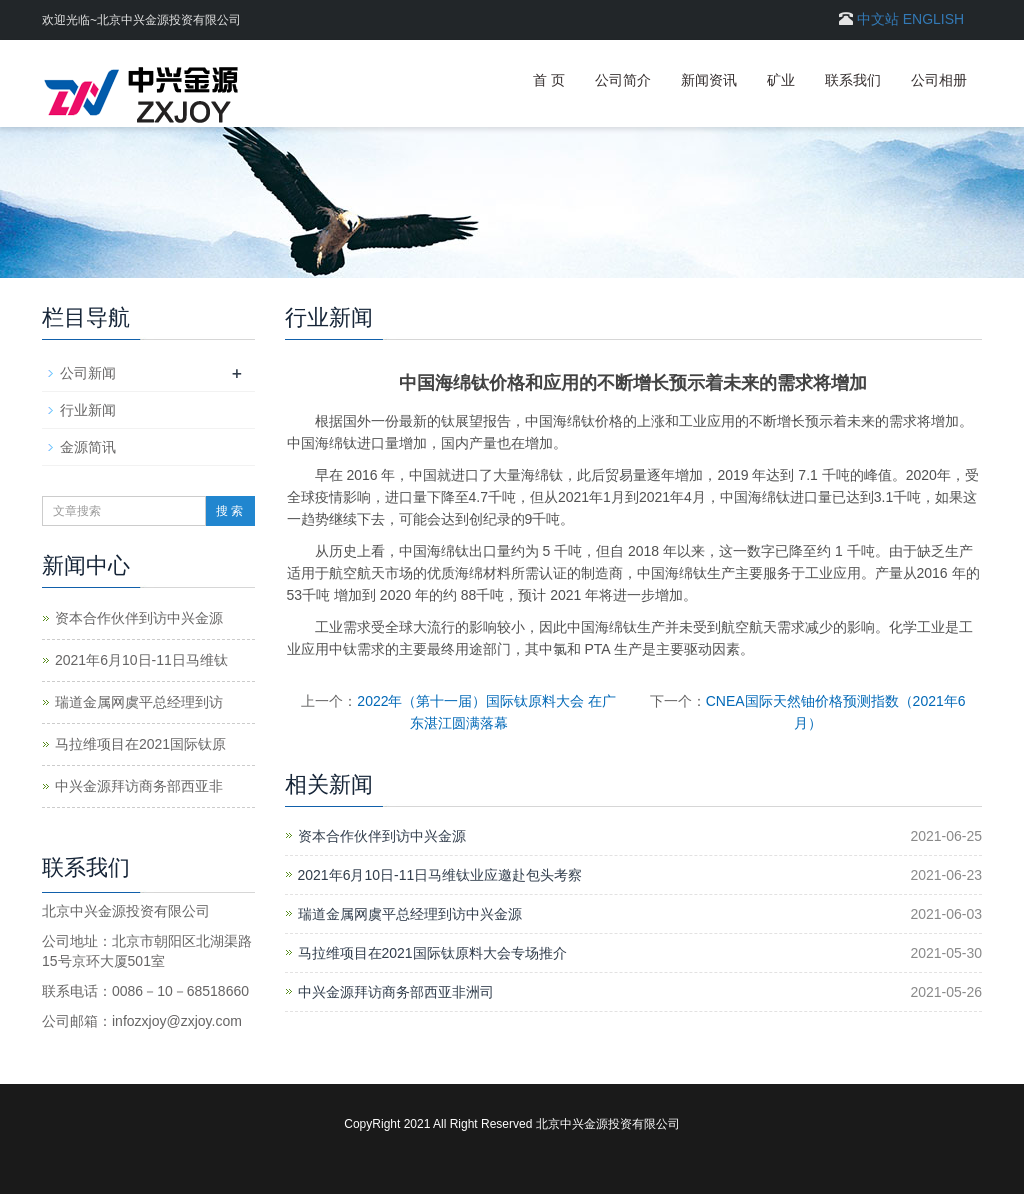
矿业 (781, 80)
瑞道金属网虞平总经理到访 (139, 702)
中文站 (878, 19)
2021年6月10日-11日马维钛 (141, 660)
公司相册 (939, 80)
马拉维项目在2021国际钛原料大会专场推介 (432, 953)
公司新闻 (88, 373)
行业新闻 (88, 410)
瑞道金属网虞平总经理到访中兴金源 (410, 914)
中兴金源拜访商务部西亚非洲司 (396, 992)
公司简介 (623, 80)
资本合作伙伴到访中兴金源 (382, 836)
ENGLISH (933, 19)
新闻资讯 (709, 80)
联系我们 (853, 80)
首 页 (549, 80)
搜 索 (229, 511)
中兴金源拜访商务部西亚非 (139, 786)
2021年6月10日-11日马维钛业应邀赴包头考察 (440, 875)
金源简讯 (88, 447)
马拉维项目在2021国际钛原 (140, 744)
